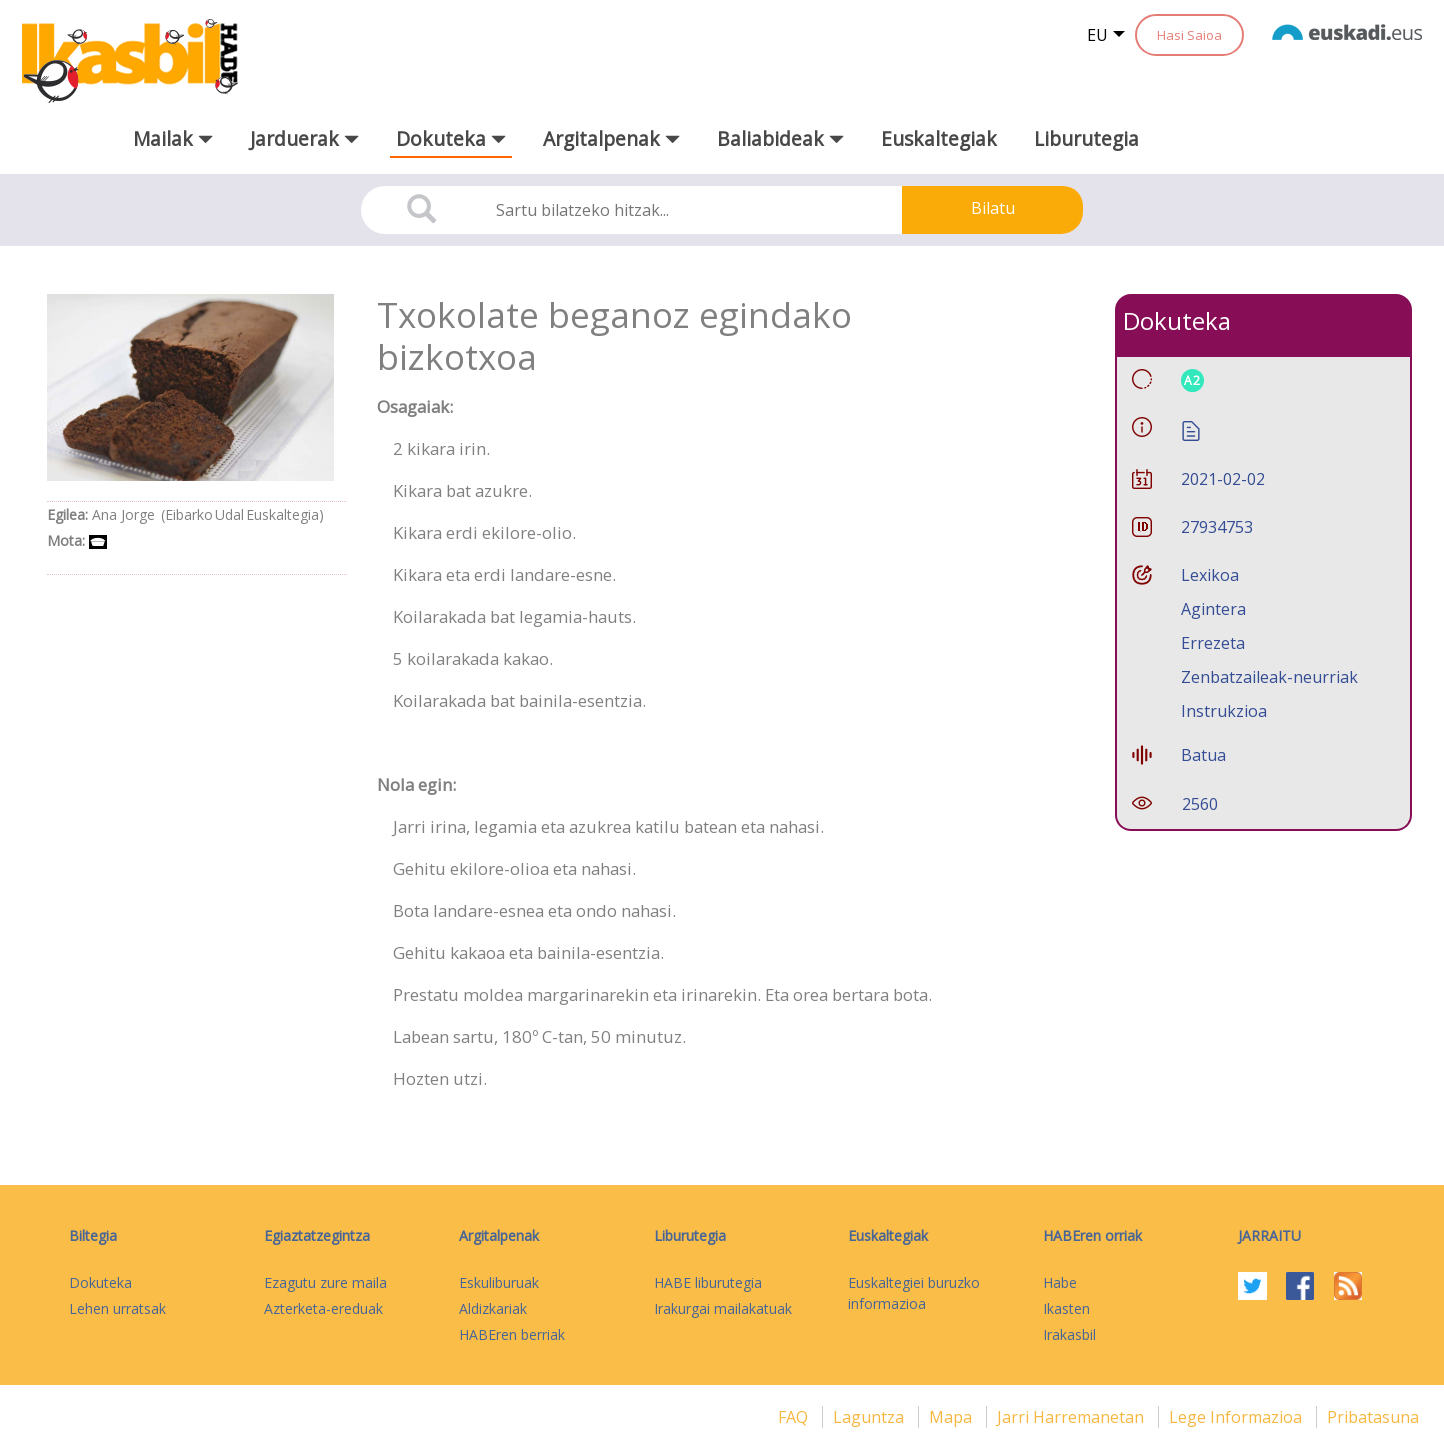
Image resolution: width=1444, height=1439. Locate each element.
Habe (1060, 1282)
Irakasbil (1069, 1334)
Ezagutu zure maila (325, 1282)
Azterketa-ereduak (323, 1308)
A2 (1192, 380)
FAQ (795, 1417)
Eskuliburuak (499, 1282)
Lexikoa (1210, 575)
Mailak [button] (173, 138)
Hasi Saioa (1189, 35)
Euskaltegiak (939, 138)
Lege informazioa (1237, 1417)
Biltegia (93, 1235)
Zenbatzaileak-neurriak (1269, 677)
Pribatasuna (1373, 1417)
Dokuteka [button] (451, 138)
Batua (1203, 755)
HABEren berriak (512, 1334)
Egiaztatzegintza (317, 1235)
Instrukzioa (1224, 711)
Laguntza (870, 1417)
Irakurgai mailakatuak (723, 1308)
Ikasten (1066, 1308)
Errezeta (1213, 643)
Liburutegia (1086, 138)
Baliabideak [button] (780, 138)
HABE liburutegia (708, 1282)
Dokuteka (100, 1282)
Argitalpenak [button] (611, 138)
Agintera (1213, 609)
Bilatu (993, 208)
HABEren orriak (1092, 1235)
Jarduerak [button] (304, 138)
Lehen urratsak (117, 1308)
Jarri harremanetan (1072, 1417)
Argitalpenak (499, 1235)
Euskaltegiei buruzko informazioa (914, 1293)
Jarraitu (1269, 1235)
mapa (952, 1417)
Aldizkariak (493, 1308)
